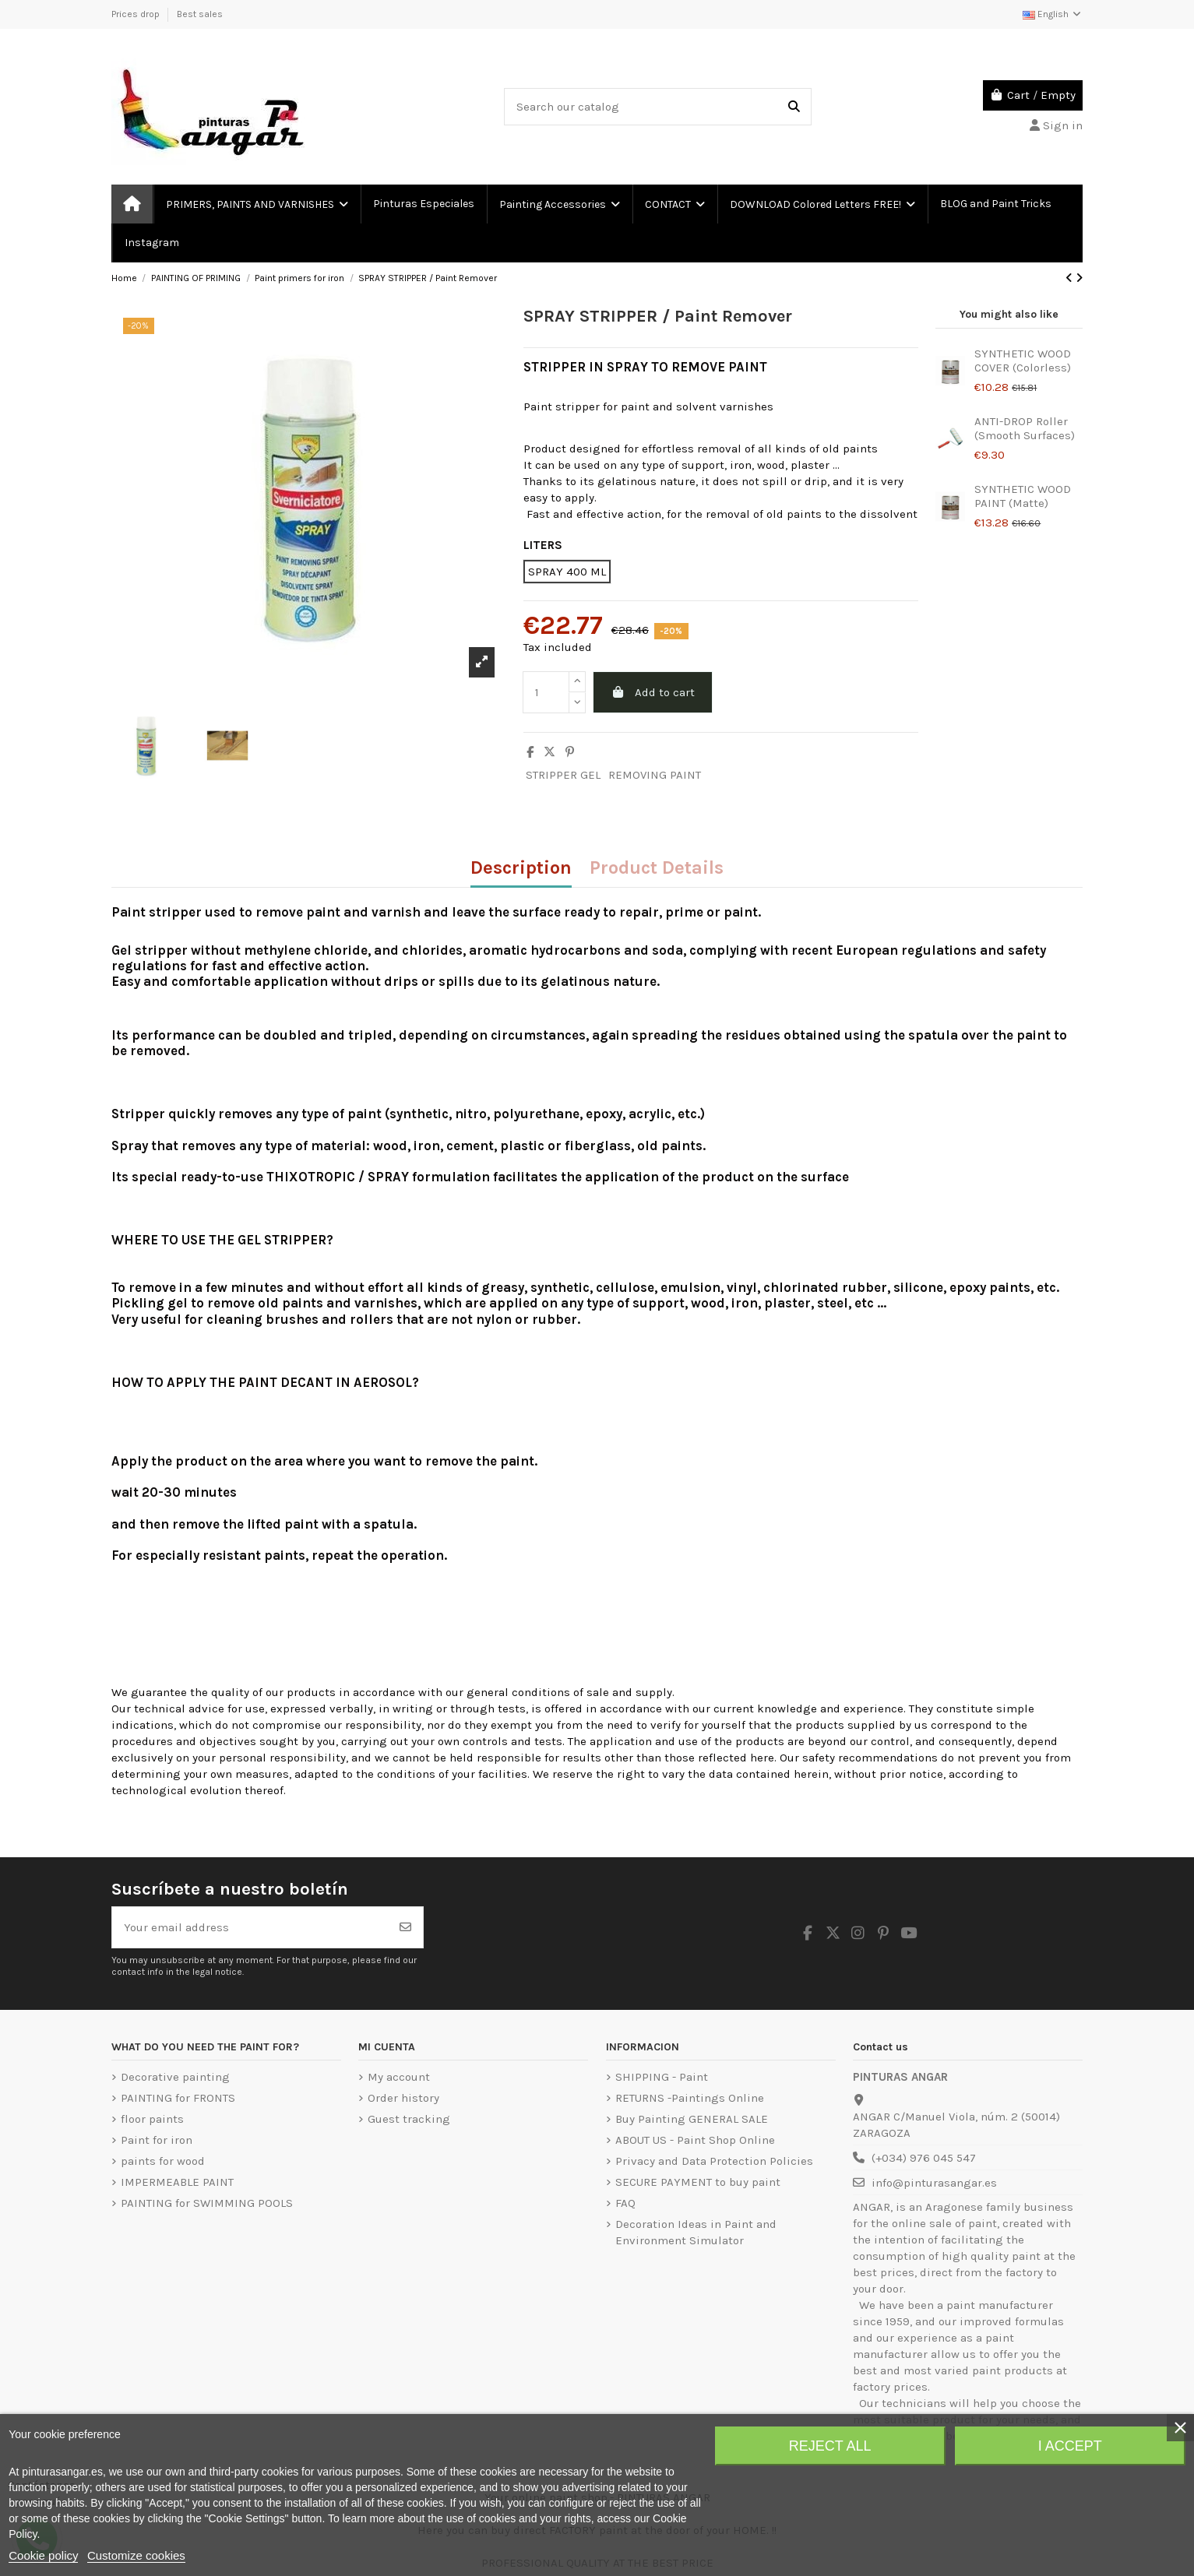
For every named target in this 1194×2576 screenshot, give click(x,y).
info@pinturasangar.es (934, 2183)
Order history (403, 2098)
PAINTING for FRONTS (178, 2098)
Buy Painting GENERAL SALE (691, 2119)
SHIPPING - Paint (661, 2077)
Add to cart (652, 692)
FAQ (625, 2203)
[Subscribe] (405, 1927)
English (1053, 14)
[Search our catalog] (794, 107)
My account (399, 2077)
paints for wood (163, 2161)
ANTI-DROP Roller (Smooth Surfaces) (1024, 428)
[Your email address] (250, 1927)
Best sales (200, 14)
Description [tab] (521, 869)
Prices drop (136, 14)
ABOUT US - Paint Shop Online (695, 2140)
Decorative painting (175, 2077)
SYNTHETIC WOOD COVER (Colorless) (1022, 361)
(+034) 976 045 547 (924, 2158)
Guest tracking (409, 2119)
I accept (1070, 2446)
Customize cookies (136, 2555)
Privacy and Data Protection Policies (714, 2161)
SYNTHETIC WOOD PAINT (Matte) (1022, 496)
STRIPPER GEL (563, 775)
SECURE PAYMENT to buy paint (697, 2182)
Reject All (830, 2446)
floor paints (152, 2119)
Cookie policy (43, 2555)
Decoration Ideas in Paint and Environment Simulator (696, 2232)
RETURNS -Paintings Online (689, 2098)
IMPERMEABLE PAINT (177, 2182)
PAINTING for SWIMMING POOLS (207, 2203)
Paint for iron (156, 2140)
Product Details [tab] (657, 869)
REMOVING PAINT (654, 775)
